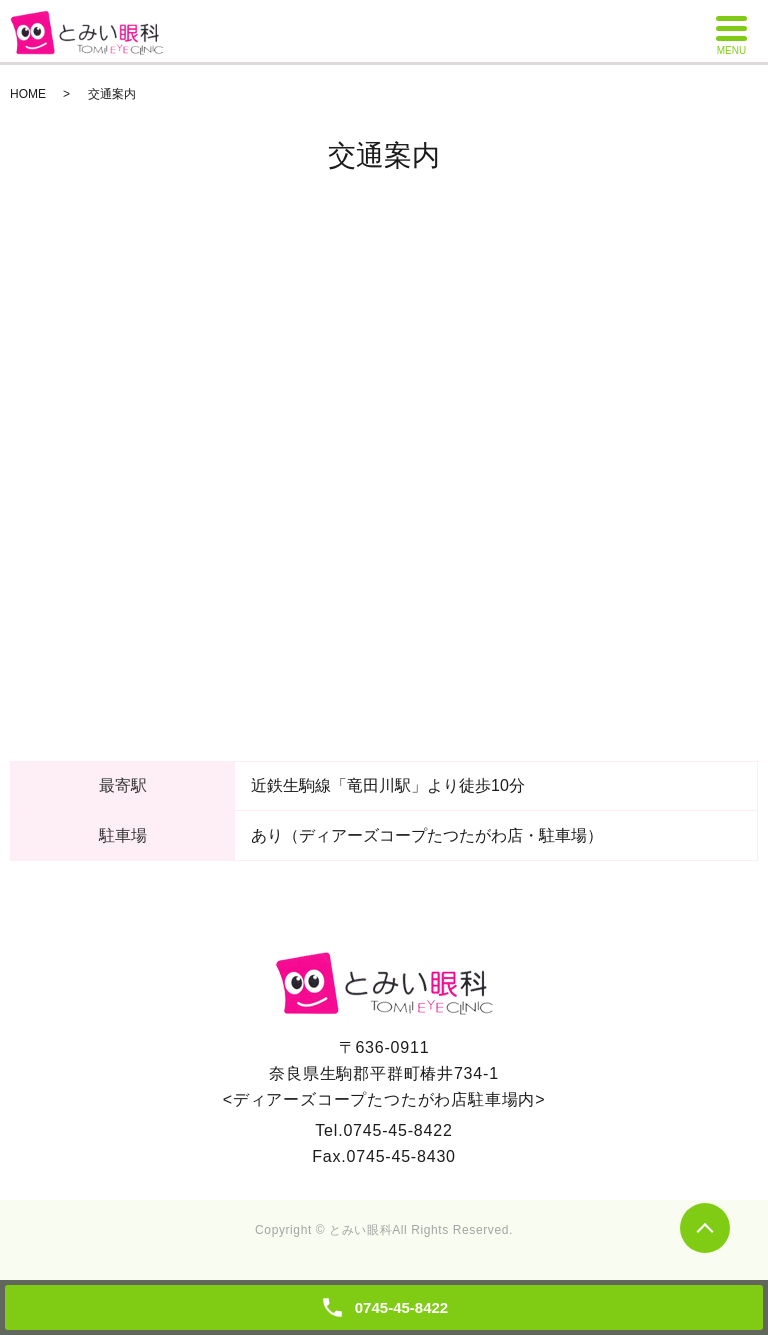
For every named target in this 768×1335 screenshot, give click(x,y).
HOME (28, 94)
